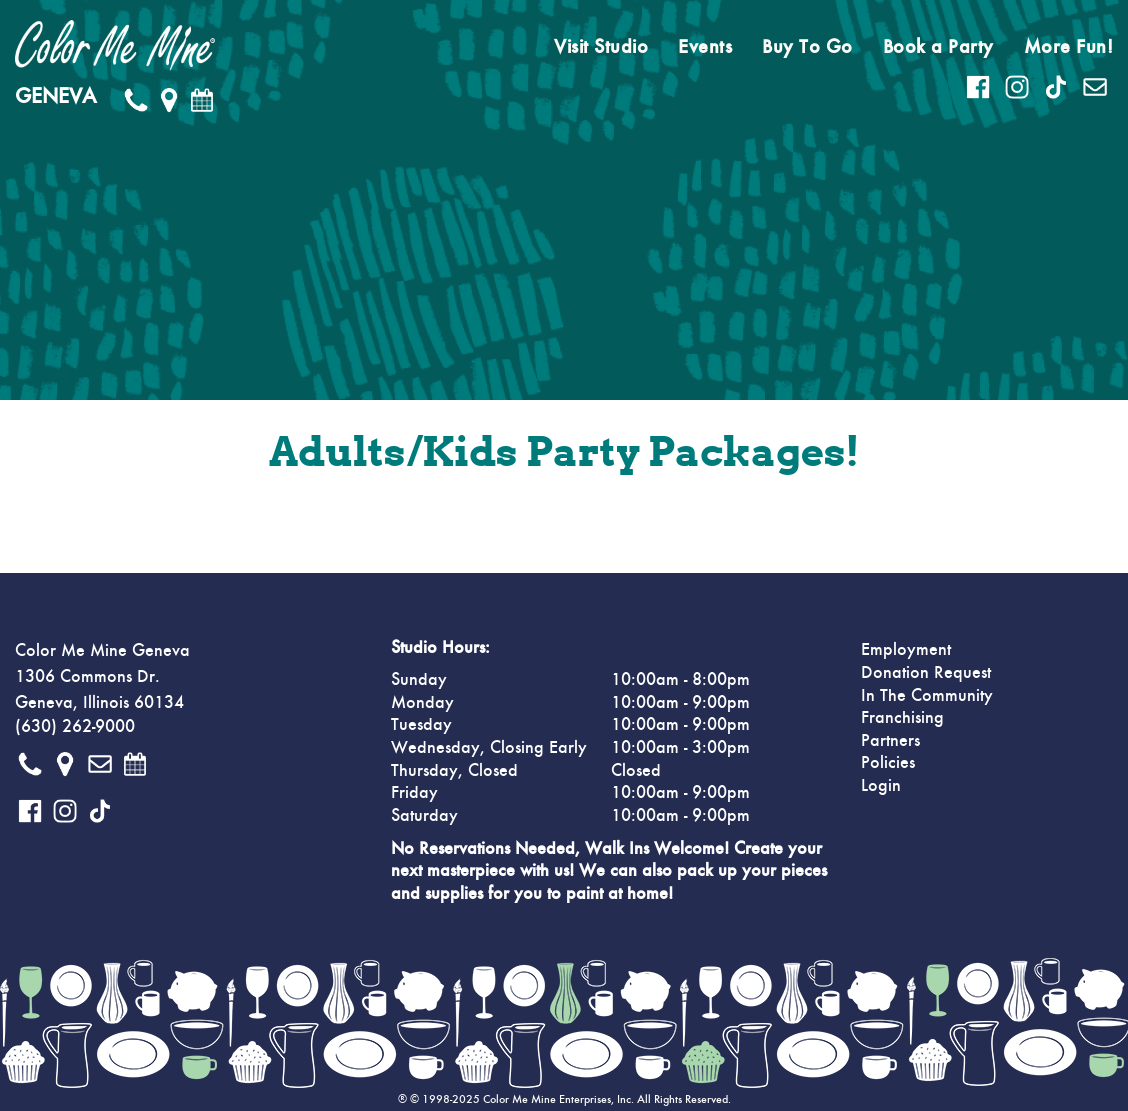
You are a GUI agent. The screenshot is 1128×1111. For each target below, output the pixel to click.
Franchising (902, 718)
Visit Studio (601, 47)
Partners (890, 741)
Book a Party (938, 47)
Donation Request (926, 673)
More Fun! (1069, 47)
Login (881, 786)
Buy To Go (807, 47)
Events (705, 47)
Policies (888, 763)
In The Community (927, 696)
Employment (906, 650)
